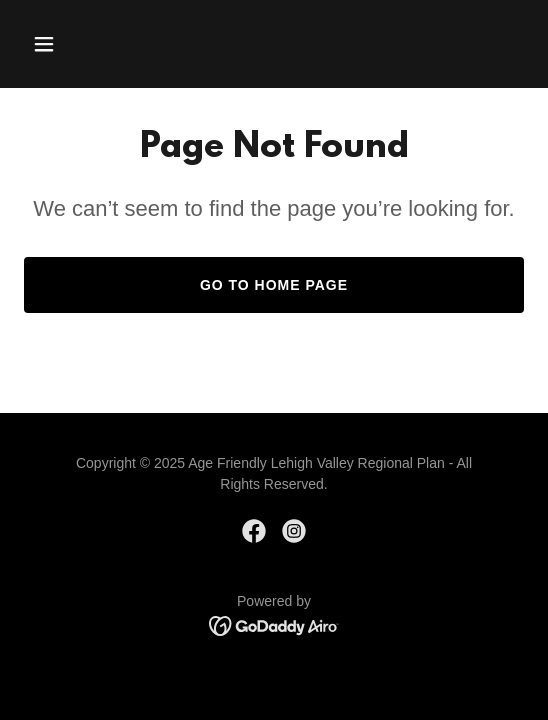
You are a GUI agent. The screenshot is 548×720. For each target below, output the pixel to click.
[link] (254, 531)
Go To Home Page (274, 285)
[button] (61, 44)
